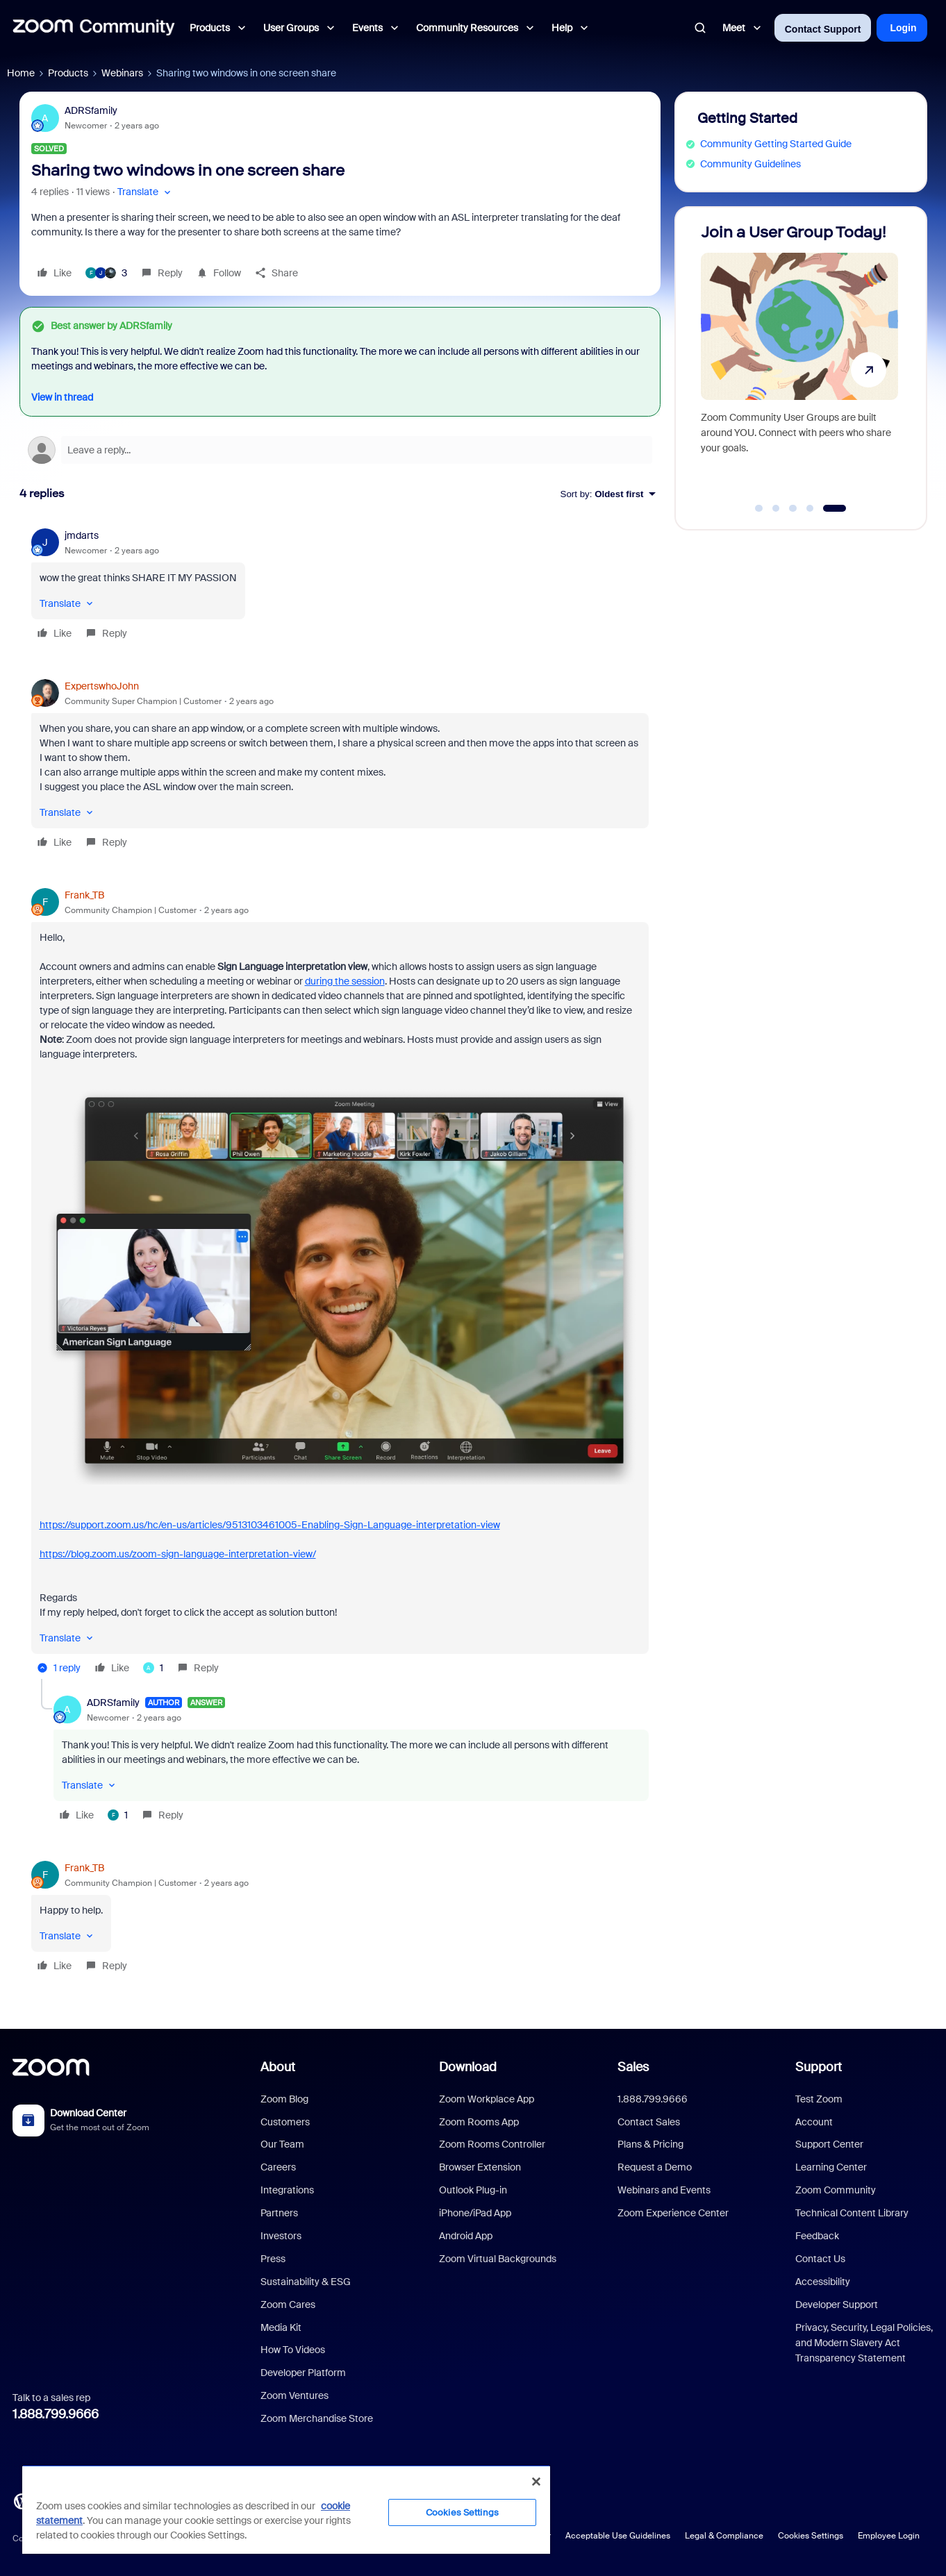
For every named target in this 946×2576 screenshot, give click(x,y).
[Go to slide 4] (812, 508)
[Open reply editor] (340, 450)
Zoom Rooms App (479, 2122)
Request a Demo (654, 2167)
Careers (278, 2167)
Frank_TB (84, 895)
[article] (340, 586)
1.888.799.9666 (56, 2414)
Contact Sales (648, 2122)
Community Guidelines (750, 164)
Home (21, 73)
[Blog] (22, 2500)
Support (818, 2067)
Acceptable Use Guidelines (617, 2535)
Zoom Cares (287, 2304)
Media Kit (280, 2327)
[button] (145, 192)
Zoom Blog (284, 2099)
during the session (345, 981)
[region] (286, 2509)
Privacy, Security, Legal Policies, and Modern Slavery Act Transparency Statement (864, 2343)
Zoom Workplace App (486, 2099)
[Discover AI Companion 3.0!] (769, 362)
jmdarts (82, 535)
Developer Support (836, 2304)
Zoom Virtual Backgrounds (497, 2258)
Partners (279, 2213)
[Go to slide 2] (776, 508)
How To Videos (292, 2349)
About (277, 2067)
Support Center (829, 2144)
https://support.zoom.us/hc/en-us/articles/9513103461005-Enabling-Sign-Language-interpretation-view (270, 1525)
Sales (633, 2067)
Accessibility (822, 2281)
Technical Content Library (851, 2213)
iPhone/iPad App (475, 2213)
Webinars (122, 73)
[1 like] (153, 1667)
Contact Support (823, 29)
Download (468, 2067)
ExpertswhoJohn (102, 686)
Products (68, 73)
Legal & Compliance (724, 2535)
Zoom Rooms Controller (492, 2144)
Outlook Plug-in (473, 2190)
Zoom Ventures (294, 2395)
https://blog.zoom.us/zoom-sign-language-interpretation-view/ (178, 1554)
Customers (285, 2122)
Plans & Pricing (650, 2144)
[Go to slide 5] (837, 508)
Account (814, 2122)
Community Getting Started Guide (776, 143)
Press (272, 2258)
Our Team (282, 2144)
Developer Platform (303, 2372)
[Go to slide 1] (759, 508)
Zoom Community (835, 2190)
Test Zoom (819, 2099)
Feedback (817, 2236)
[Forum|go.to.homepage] (94, 27)
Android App (465, 2236)
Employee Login (889, 2535)
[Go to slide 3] (793, 508)
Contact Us (820, 2258)
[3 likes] (106, 272)
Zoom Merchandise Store (316, 2418)
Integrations (287, 2190)
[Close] (536, 2481)
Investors (280, 2236)
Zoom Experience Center (673, 2213)
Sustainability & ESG (305, 2281)
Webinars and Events (664, 2190)
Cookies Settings (810, 2535)
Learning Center (831, 2167)
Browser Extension (480, 2167)
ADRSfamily (91, 110)
